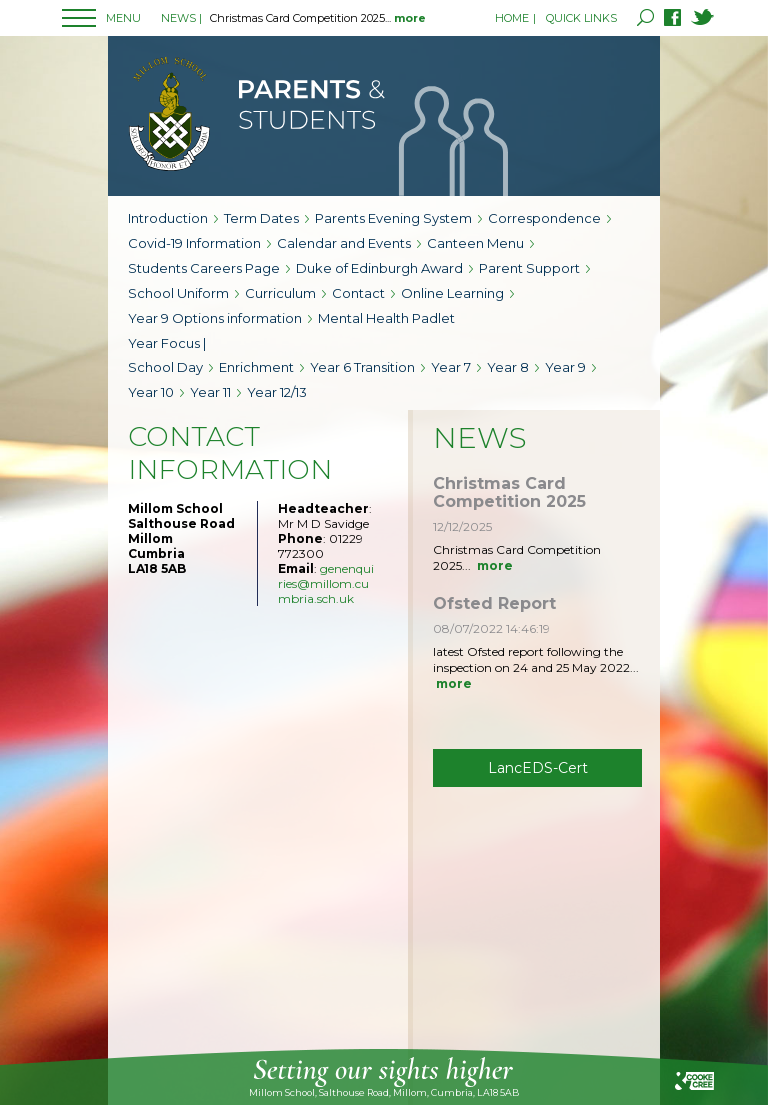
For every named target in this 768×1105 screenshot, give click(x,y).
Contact (358, 293)
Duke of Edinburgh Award (379, 268)
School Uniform (178, 293)
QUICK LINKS (581, 18)
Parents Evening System (393, 218)
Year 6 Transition (362, 367)
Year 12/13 (277, 392)
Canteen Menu (475, 243)
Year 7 (451, 367)
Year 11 (210, 392)
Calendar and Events (344, 243)
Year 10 (151, 392)
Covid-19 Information (194, 243)
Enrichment (256, 367)
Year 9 (565, 367)
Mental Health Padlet (386, 318)
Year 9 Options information (215, 318)
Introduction (168, 218)
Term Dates (261, 218)
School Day (165, 367)
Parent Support (529, 268)
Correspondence (544, 218)
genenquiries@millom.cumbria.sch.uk (326, 583)
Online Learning (452, 293)
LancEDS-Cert (538, 768)
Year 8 (508, 367)
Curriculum (280, 293)
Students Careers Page (204, 268)
